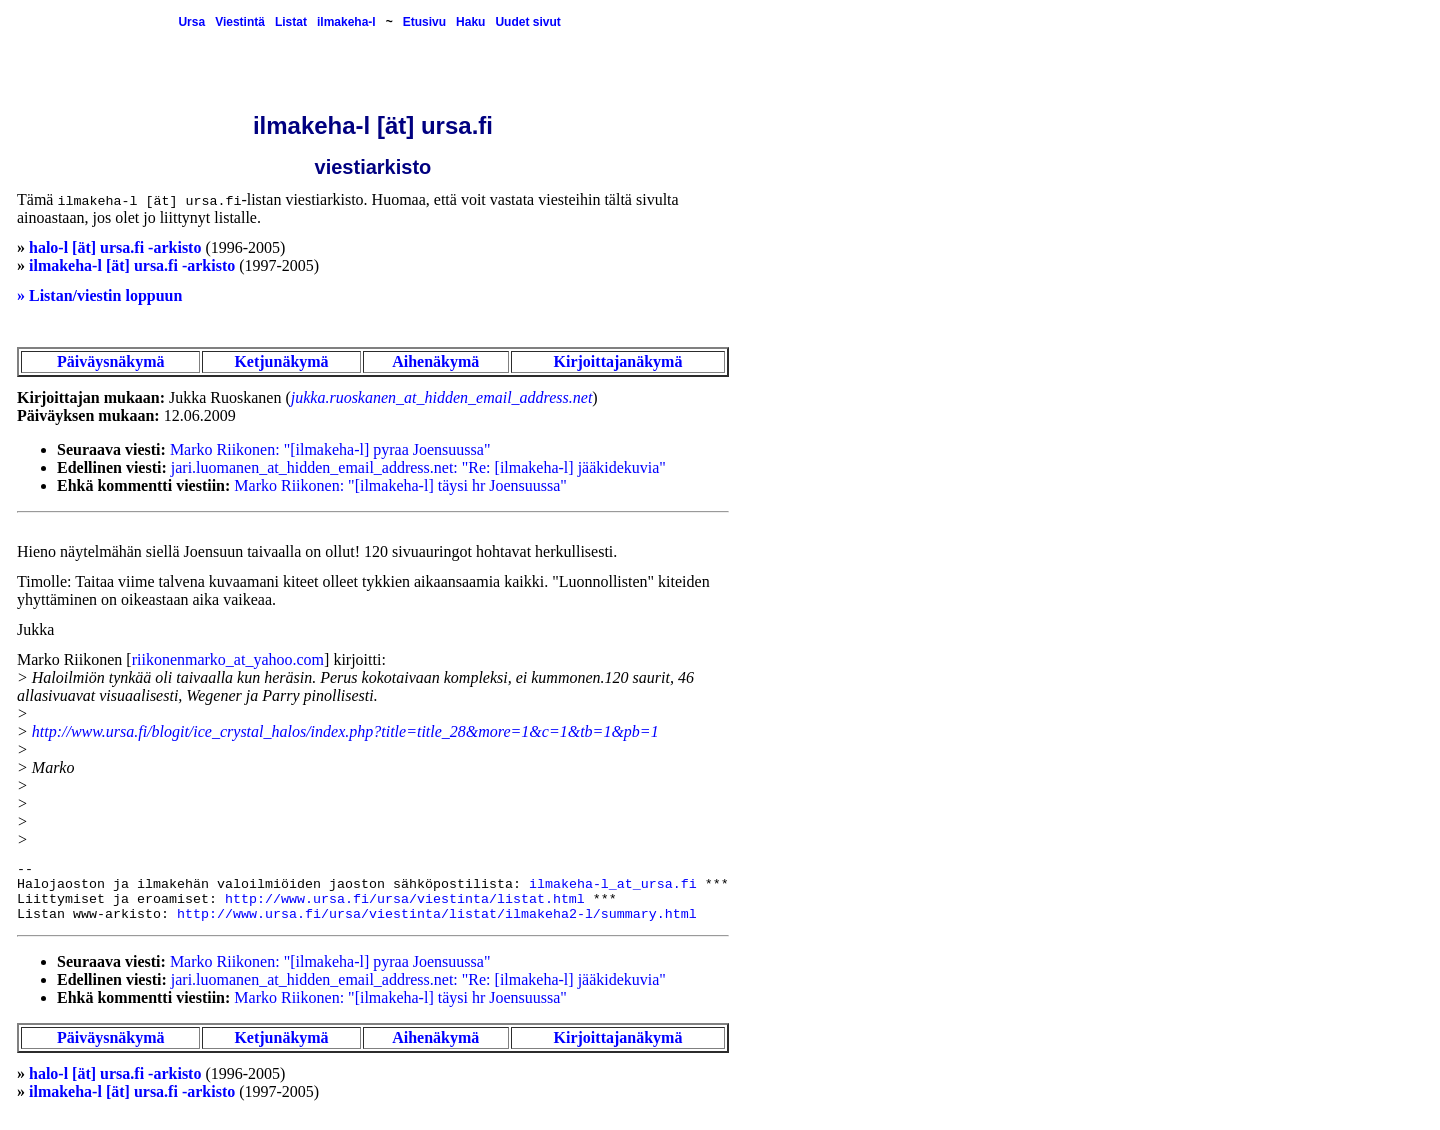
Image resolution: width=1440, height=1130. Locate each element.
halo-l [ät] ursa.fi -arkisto (115, 247)
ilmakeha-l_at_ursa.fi (613, 884)
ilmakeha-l (346, 22)
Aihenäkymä (435, 361)
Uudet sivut (527, 22)
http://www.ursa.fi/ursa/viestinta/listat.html (405, 899)
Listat (291, 22)
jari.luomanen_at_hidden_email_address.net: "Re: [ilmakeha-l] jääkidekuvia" (418, 467)
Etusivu (424, 22)
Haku (470, 22)
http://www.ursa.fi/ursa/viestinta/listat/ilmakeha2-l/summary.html (437, 914)
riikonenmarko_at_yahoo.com (228, 659)
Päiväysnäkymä (111, 361)
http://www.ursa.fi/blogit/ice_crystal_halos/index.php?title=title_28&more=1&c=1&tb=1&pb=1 (345, 731)
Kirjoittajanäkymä (618, 361)
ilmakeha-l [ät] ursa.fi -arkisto (132, 265)
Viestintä (240, 22)
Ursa (191, 22)
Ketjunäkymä (281, 361)
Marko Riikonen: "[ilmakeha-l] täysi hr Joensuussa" (400, 485)
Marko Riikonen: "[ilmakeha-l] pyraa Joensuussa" (330, 449)
